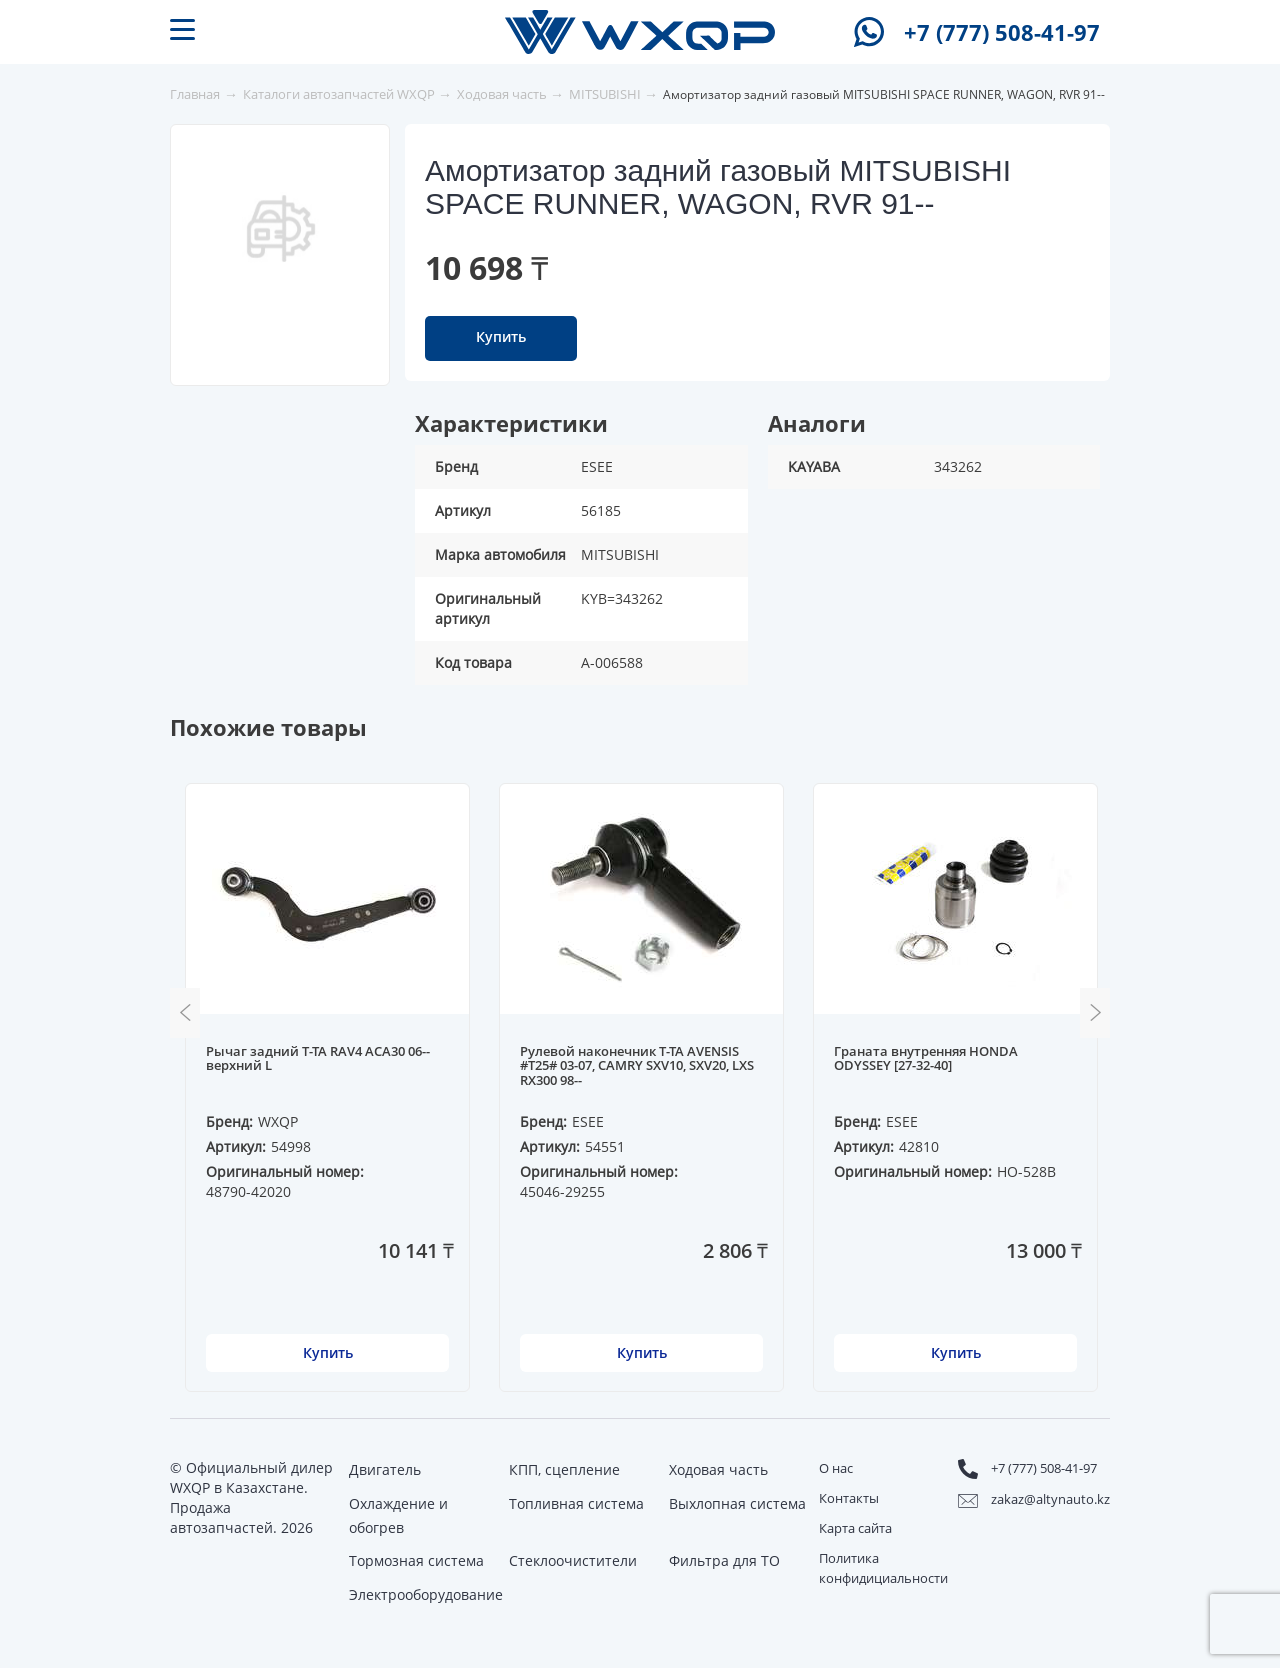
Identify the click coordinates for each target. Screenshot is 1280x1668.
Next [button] (1095, 1013)
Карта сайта (855, 1528)
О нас (836, 1468)
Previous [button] (185, 1013)
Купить (501, 336)
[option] (281, 228)
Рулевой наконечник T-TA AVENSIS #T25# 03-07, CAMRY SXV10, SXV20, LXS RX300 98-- (637, 1066)
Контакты (849, 1498)
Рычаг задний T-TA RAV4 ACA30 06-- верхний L (318, 1059)
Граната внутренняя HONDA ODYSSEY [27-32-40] (926, 1059)
